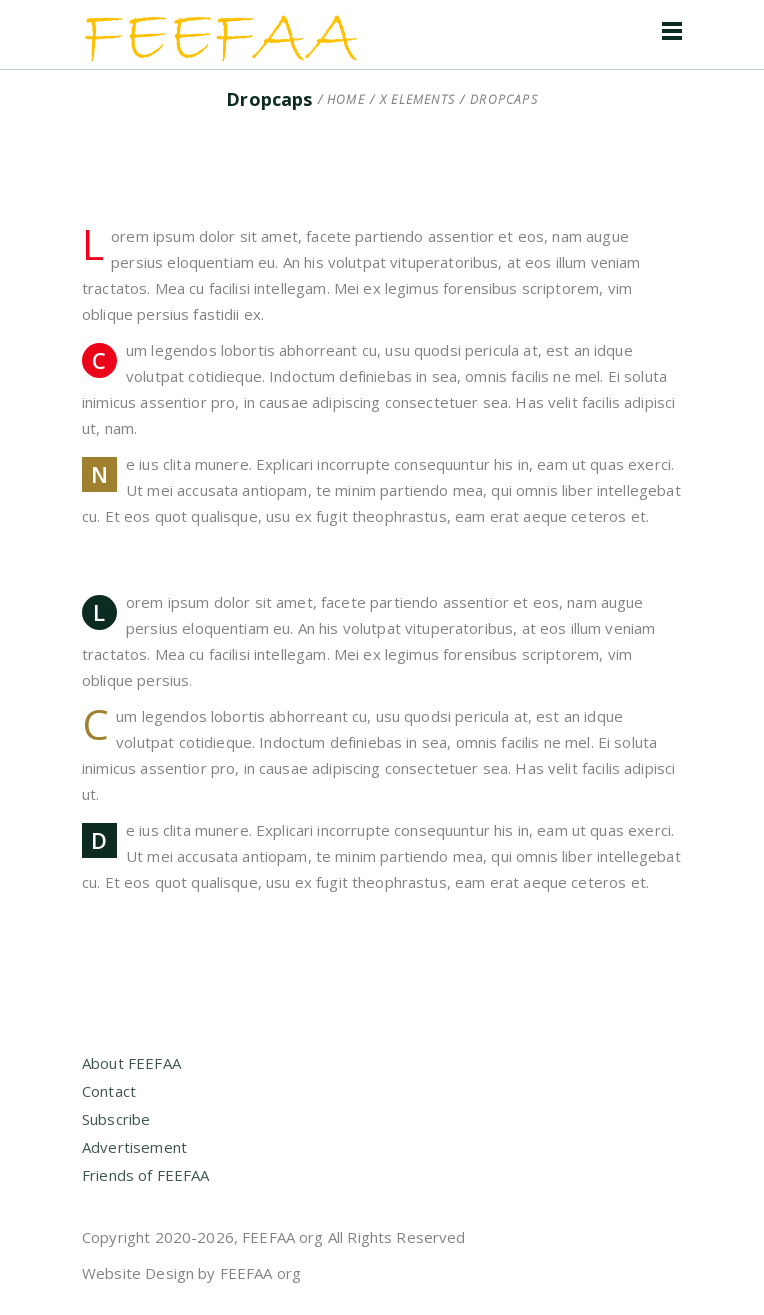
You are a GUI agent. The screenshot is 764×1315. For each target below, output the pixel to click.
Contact (109, 1091)
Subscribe (116, 1119)
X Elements (417, 100)
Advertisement (134, 1147)
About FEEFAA (131, 1063)
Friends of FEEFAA (146, 1175)
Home (346, 100)
